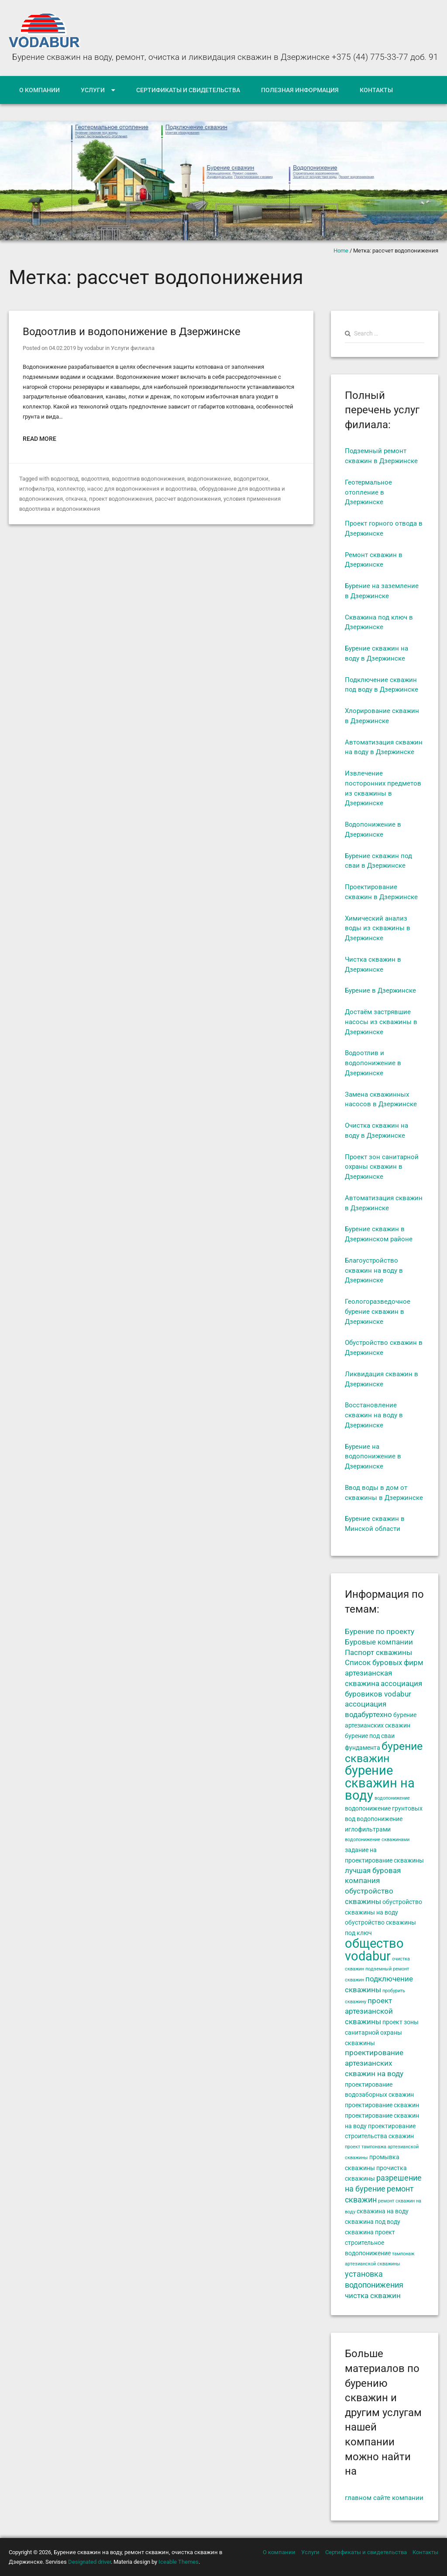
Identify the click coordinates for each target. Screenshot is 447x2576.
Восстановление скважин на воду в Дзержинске (374, 1415)
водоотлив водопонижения (148, 478)
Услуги (93, 90)
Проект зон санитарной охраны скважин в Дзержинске (382, 1167)
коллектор (71, 488)
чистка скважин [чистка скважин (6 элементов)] (373, 2296)
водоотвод (65, 478)
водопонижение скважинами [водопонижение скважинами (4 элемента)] (377, 1839)
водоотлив (95, 478)
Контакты (376, 90)
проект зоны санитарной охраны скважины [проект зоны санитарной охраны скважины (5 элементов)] (382, 2032)
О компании (39, 90)
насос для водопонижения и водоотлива (141, 488)
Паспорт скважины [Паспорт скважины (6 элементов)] (378, 1652)
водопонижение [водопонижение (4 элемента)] (392, 1798)
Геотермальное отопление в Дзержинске (368, 492)
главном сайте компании (384, 2498)
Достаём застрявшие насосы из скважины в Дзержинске (381, 1022)
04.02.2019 (62, 348)
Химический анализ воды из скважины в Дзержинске (377, 928)
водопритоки (251, 478)
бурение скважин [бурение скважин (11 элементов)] (384, 1752)
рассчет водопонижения (188, 498)
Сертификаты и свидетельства (188, 90)
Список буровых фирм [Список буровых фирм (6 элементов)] (384, 1662)
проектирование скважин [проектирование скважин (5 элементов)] (382, 2105)
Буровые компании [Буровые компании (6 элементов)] (379, 1642)
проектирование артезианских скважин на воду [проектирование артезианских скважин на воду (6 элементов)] (374, 2063)
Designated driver (89, 2562)
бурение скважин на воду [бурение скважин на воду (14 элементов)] (380, 1783)
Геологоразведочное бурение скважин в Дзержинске (377, 1312)
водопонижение (209, 478)
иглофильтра (36, 488)
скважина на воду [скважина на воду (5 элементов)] (383, 2211)
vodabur (94, 348)
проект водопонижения (120, 498)
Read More (39, 438)
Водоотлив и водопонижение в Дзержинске (132, 331)
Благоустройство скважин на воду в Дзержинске (374, 1271)
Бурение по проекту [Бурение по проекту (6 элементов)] (379, 1631)
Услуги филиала (133, 348)
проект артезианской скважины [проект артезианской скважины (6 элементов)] (369, 2011)
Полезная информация (300, 90)
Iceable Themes (178, 2562)
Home (341, 250)
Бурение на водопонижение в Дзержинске (373, 1457)
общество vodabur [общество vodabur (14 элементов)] (374, 1949)
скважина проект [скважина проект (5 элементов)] (370, 2232)
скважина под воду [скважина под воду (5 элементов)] (372, 2221)
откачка (75, 498)
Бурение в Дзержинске (380, 990)
